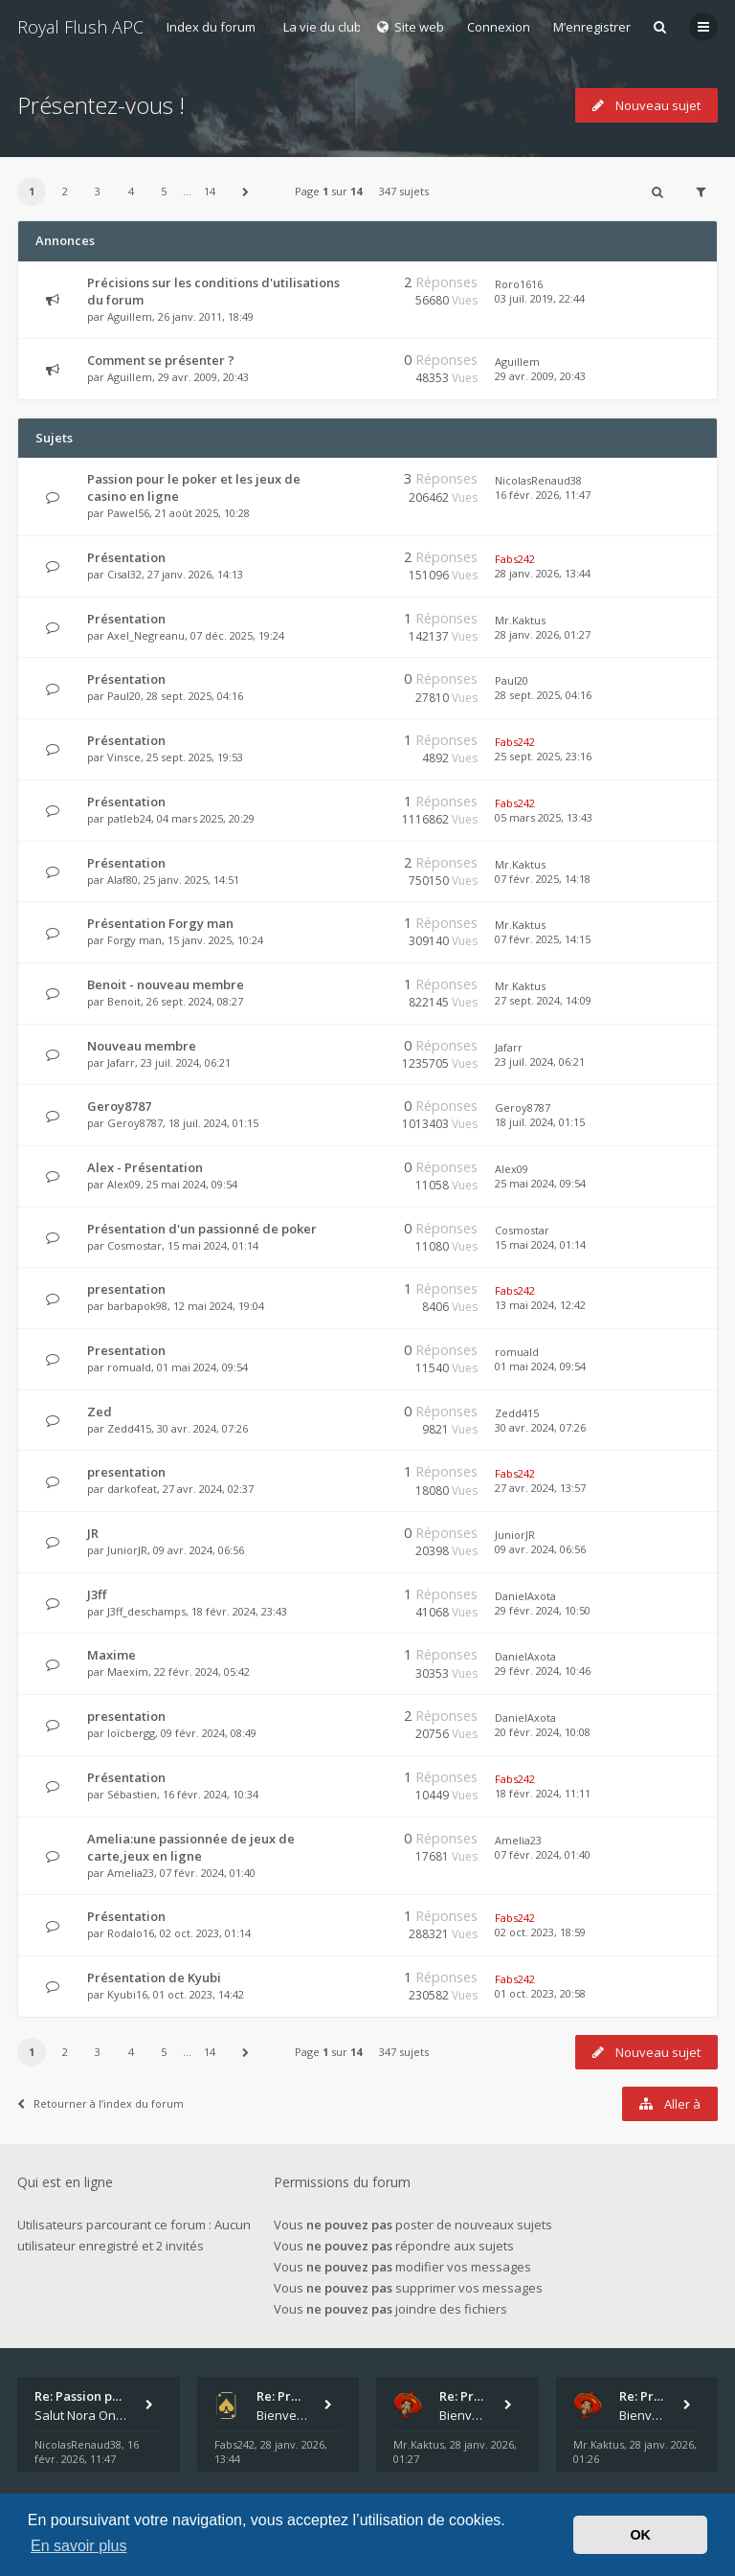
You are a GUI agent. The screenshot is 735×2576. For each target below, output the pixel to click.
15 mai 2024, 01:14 (540, 1244)
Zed (99, 1411)
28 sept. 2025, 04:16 (543, 695)
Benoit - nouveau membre (165, 984)
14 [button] (209, 191)
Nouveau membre (141, 1045)
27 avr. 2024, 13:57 (540, 1487)
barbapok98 (137, 1306)
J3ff (96, 1594)
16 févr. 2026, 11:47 (542, 494)
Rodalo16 (130, 1933)
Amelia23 (130, 1872)
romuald (129, 1367)
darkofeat (132, 1488)
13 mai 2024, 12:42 (540, 1305)
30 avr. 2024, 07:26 (540, 1427)
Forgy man (134, 940)
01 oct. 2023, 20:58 (540, 1993)
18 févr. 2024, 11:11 (542, 1793)
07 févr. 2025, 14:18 (542, 878)
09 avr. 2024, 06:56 (540, 1549)
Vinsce (124, 757)
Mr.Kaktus (520, 620)
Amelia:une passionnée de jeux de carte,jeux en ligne (191, 1847)
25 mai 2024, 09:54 (540, 1183)
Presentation (126, 1350)
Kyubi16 (127, 1994)
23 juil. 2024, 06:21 (540, 1061)
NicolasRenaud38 (538, 480)
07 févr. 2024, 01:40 (542, 1854)
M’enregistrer (592, 26)
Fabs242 (515, 559)
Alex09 (124, 1184)
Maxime (111, 1654)
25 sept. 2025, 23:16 (543, 756)
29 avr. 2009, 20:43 (540, 376)
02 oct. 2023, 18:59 (540, 1932)
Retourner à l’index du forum (100, 2103)
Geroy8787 (119, 1106)
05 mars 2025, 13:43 (543, 817)
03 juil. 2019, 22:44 (540, 298)
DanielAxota (525, 1596)
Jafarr (121, 1062)
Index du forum (211, 26)
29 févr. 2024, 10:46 (542, 1670)
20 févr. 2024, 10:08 (542, 1732)
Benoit (124, 1001)
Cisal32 (124, 574)
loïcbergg (131, 1733)
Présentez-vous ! (101, 105)
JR (93, 1533)
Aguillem (129, 316)
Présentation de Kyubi (154, 1977)
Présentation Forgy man (160, 923)
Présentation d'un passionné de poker (202, 1228)
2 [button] (65, 191)
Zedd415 (129, 1428)
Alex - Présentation (145, 1167)
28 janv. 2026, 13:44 (542, 573)
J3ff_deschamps (146, 1611)
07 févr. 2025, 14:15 (542, 939)
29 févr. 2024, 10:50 (542, 1610)
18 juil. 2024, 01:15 (540, 1122)
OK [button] (640, 2534)
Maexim (127, 1671)
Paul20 (124, 696)
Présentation (126, 557)
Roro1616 (519, 284)
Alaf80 (122, 879)
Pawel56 (128, 513)
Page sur (328, 191)
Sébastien (132, 1794)
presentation (126, 1289)
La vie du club (322, 26)
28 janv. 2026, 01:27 (542, 634)
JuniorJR (127, 1550)
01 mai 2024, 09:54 (540, 1366)
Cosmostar (134, 1245)
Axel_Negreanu (146, 635)
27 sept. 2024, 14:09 (543, 1000)
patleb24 (129, 818)
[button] (246, 191)
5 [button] (164, 191)
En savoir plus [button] (79, 2546)
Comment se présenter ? (160, 360)
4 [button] (131, 191)
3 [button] (97, 191)
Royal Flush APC (80, 26)
